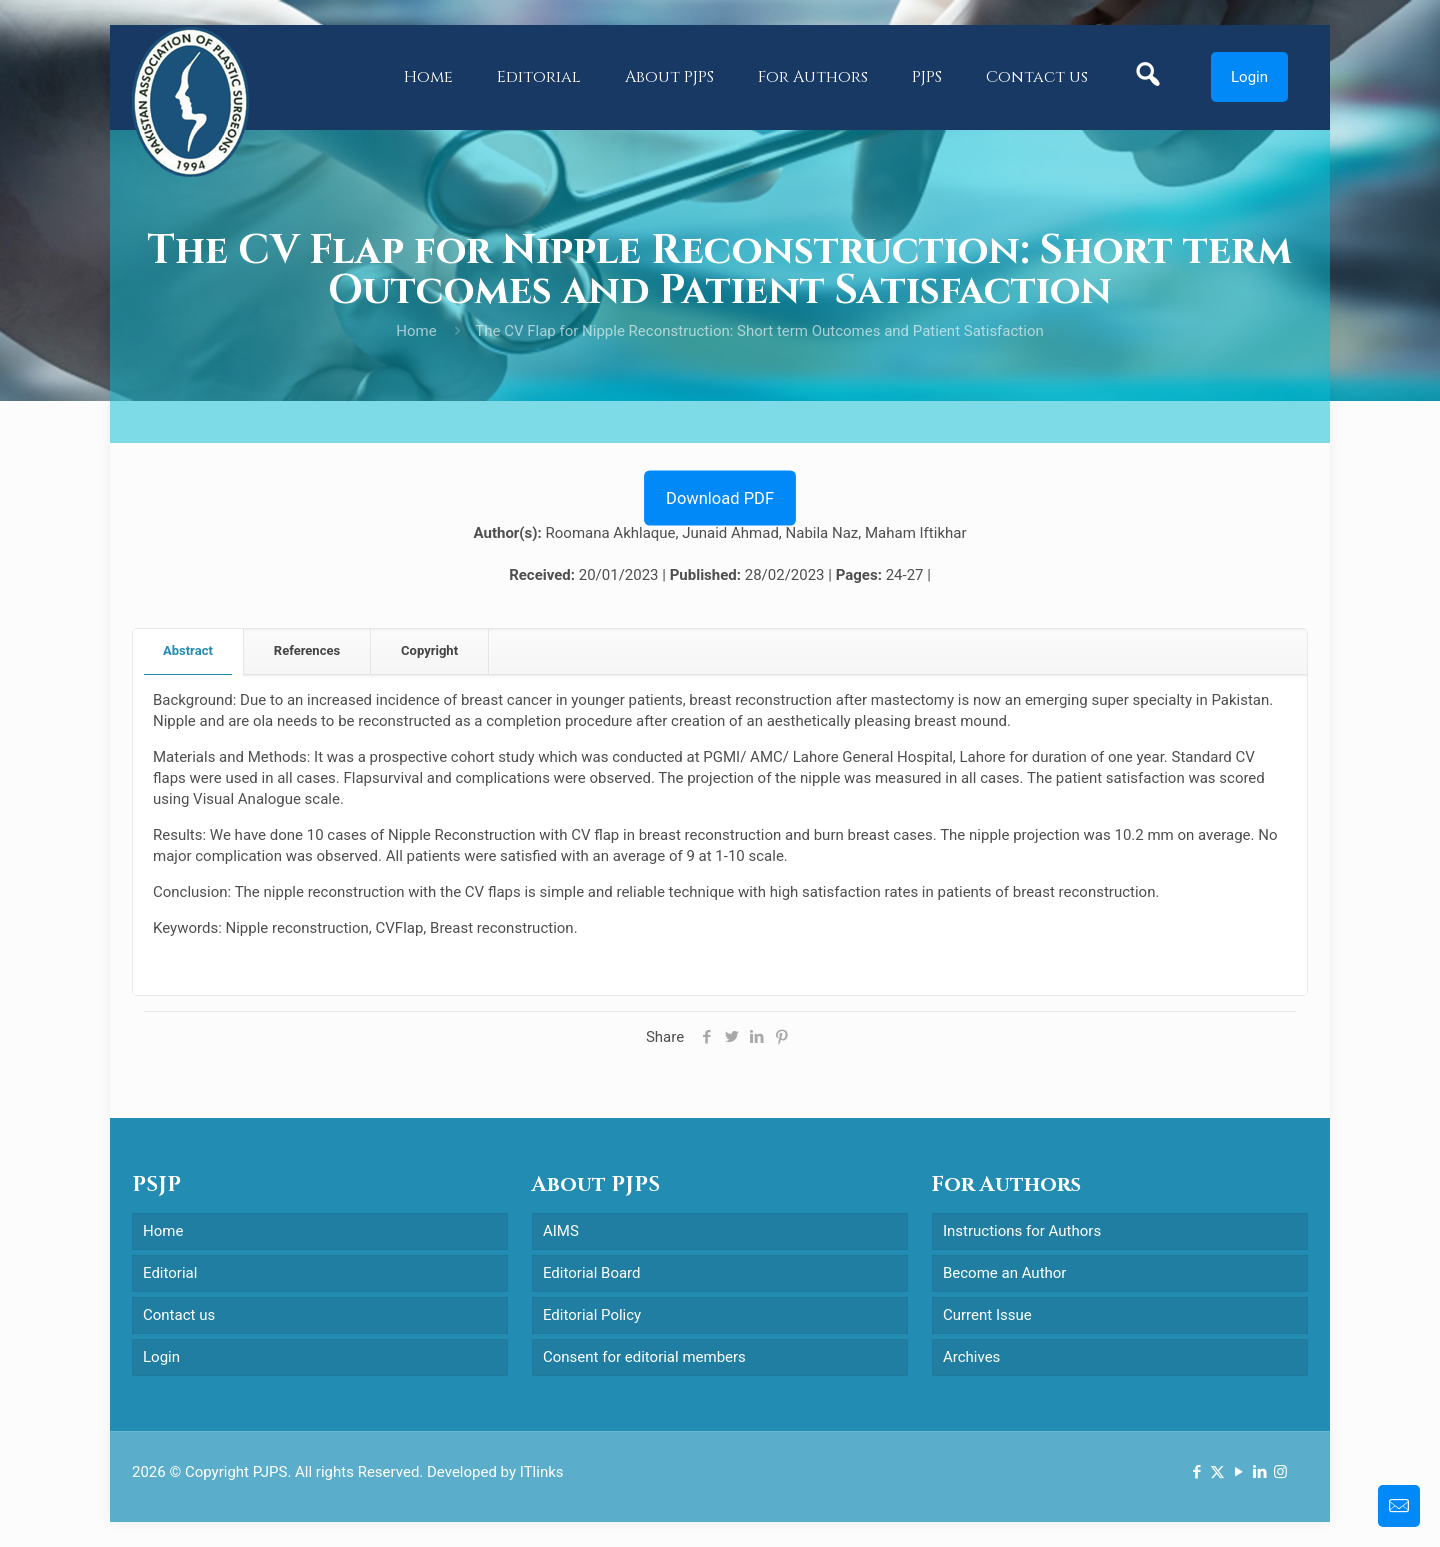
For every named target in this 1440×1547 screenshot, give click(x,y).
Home (416, 331)
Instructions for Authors (1022, 1231)
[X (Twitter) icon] (1217, 1472)
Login (1249, 77)
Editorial (170, 1273)
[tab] (188, 651)
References (307, 650)
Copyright (429, 650)
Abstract (188, 650)
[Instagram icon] (1280, 1472)
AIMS (561, 1231)
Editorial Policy (592, 1315)
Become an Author (1004, 1273)
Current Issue (987, 1315)
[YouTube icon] (1238, 1472)
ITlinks (542, 1472)
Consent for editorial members (644, 1357)
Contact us (179, 1315)
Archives (971, 1357)
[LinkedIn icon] (1259, 1472)
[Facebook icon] (1196, 1472)
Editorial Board (592, 1273)
